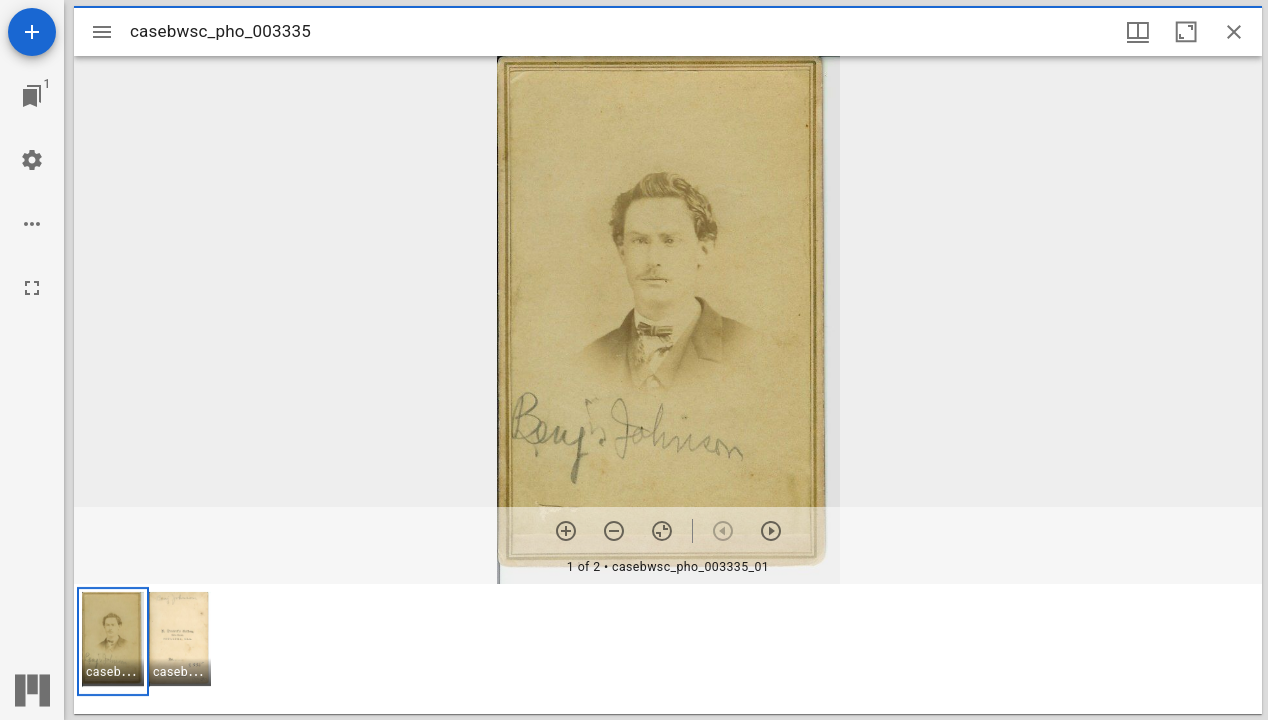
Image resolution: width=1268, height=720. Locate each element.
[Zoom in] (566, 531)
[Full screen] (32, 288)
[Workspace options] (32, 224)
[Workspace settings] (32, 160)
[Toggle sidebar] (102, 32)
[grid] (668, 649)
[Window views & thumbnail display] (1138, 32)
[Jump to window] (32, 96)
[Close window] (1234, 32)
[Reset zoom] (662, 531)
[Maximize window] (1186, 32)
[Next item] (771, 531)
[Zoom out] (614, 531)
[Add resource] (32, 32)
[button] (113, 641)
